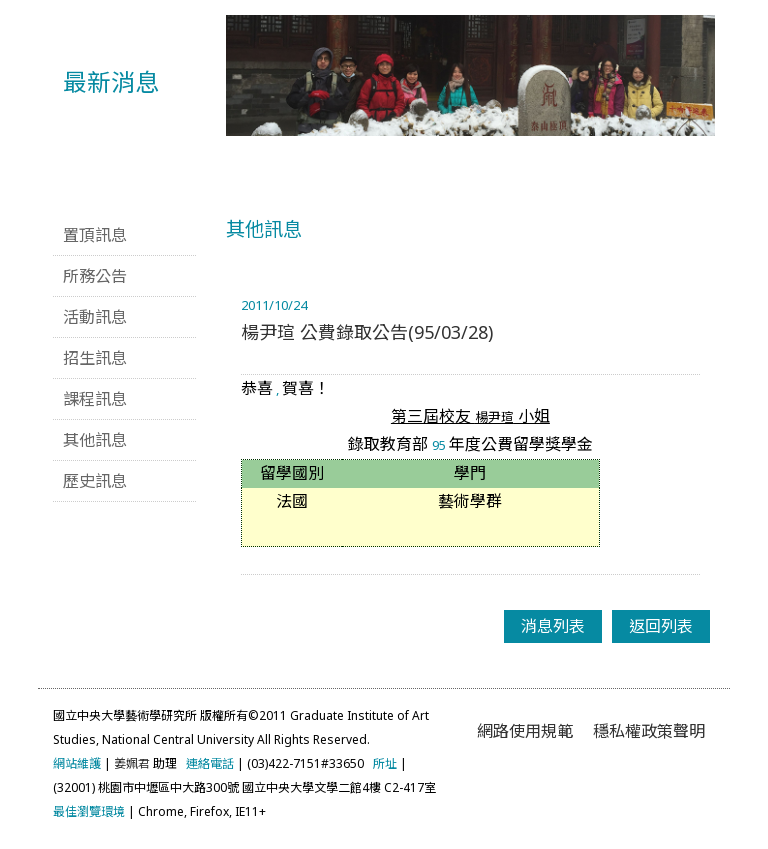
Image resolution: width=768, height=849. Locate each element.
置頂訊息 (95, 235)
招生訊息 (95, 358)
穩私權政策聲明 (649, 731)
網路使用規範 (525, 731)
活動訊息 (95, 317)
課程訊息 (95, 399)
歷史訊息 (95, 481)
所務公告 (95, 276)
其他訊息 (95, 440)
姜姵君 (132, 763)
